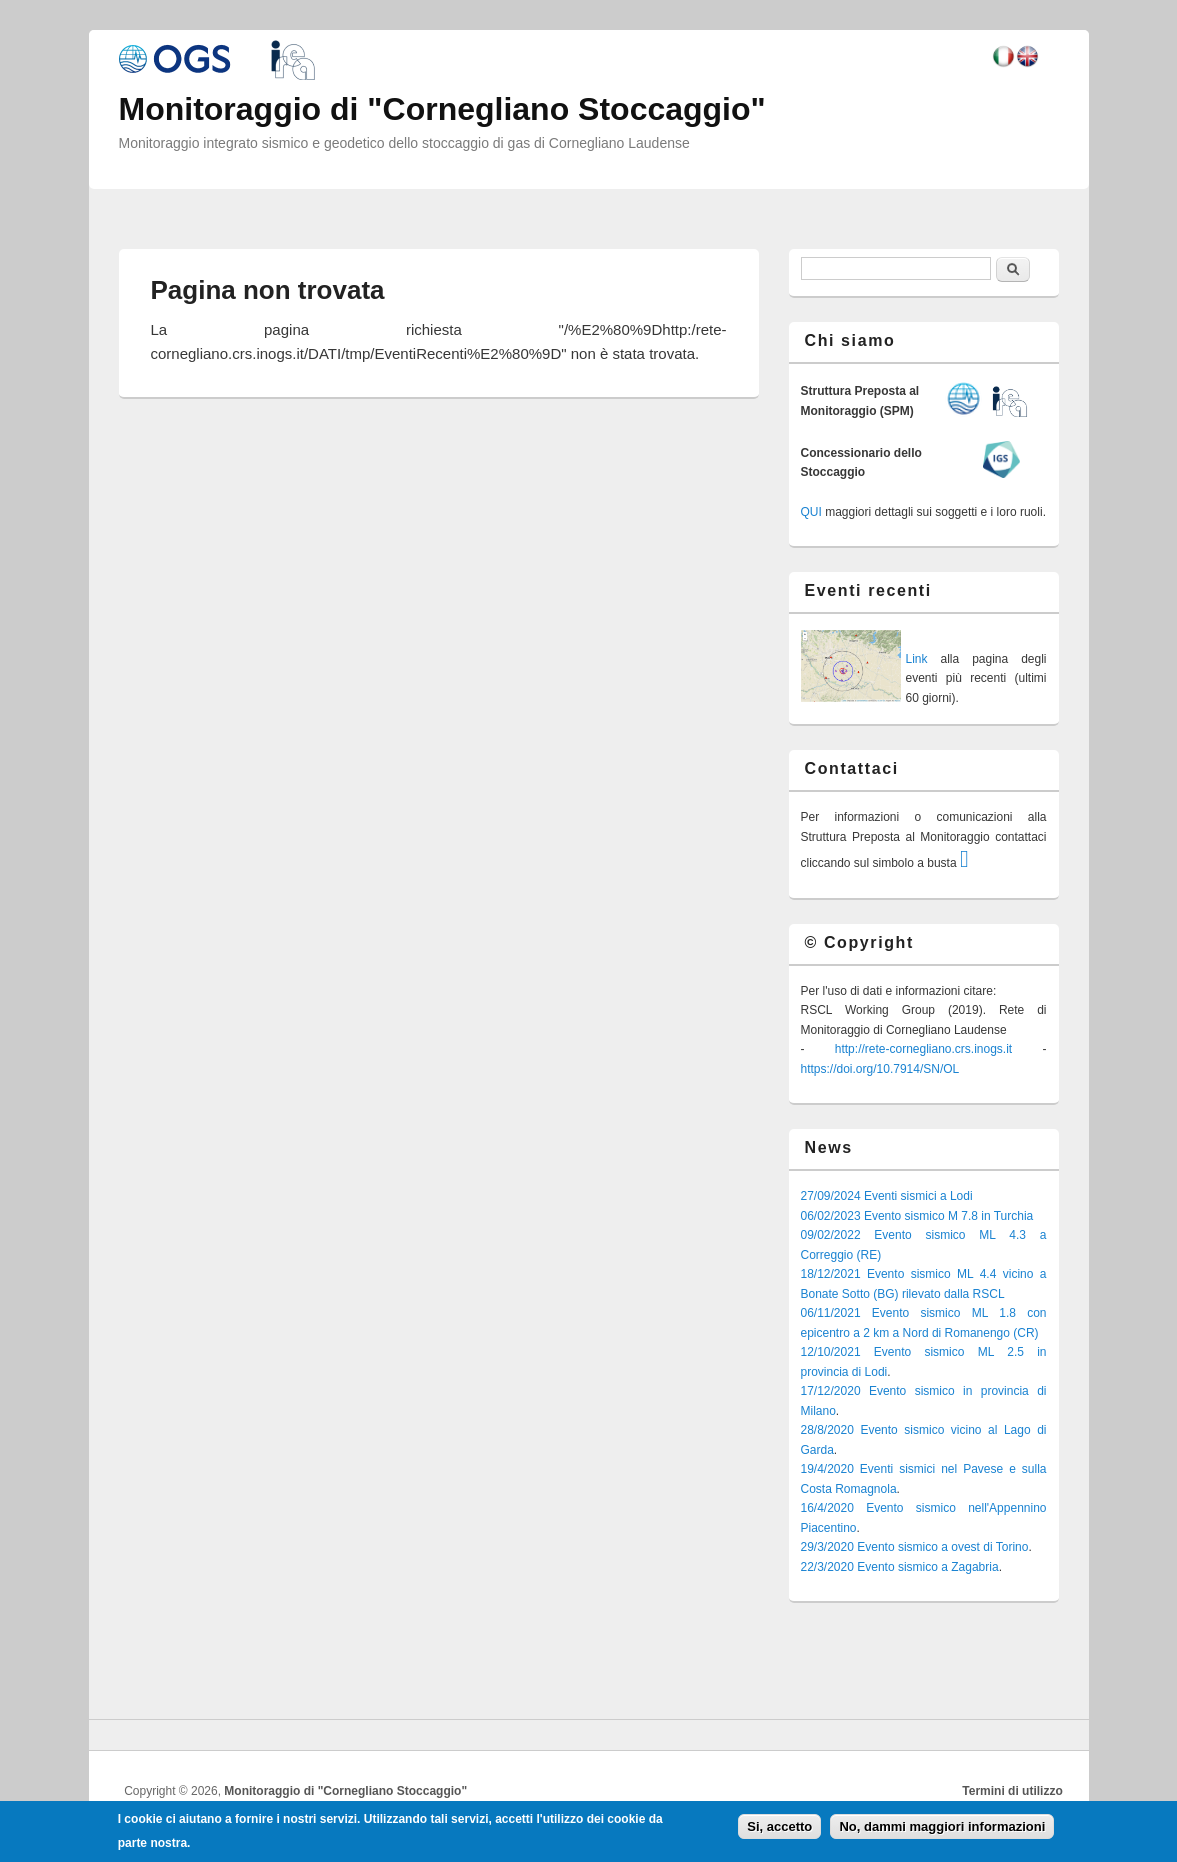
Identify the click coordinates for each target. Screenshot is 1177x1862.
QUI (811, 512)
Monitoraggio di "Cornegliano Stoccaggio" (345, 1791)
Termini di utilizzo (1012, 1791)
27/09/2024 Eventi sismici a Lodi (887, 1196)
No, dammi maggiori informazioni (942, 1826)
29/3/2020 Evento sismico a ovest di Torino (915, 1547)
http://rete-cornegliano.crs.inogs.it (923, 1049)
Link (917, 659)
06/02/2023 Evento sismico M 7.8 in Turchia (917, 1216)
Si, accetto (779, 1826)
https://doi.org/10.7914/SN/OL (880, 1069)
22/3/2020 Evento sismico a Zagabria (900, 1567)
